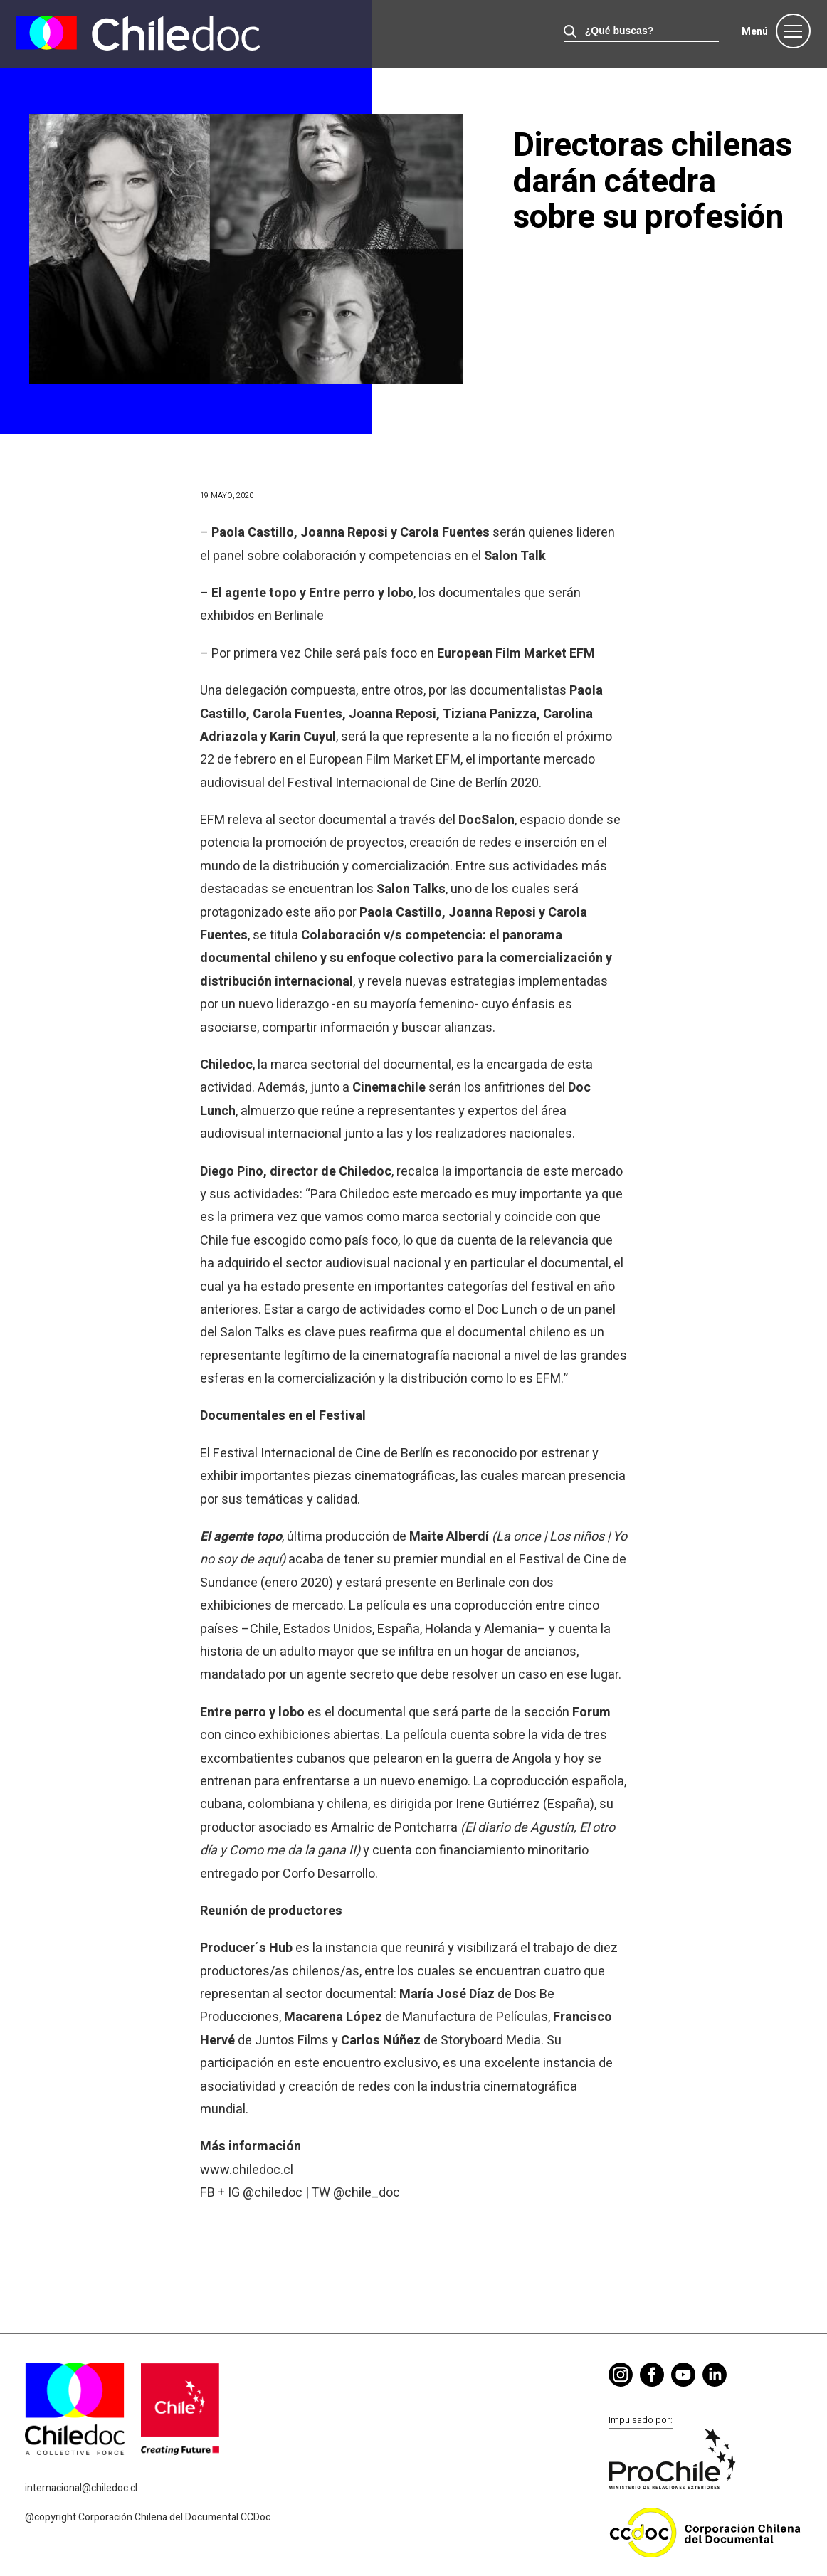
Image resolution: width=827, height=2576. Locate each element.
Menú (755, 31)
